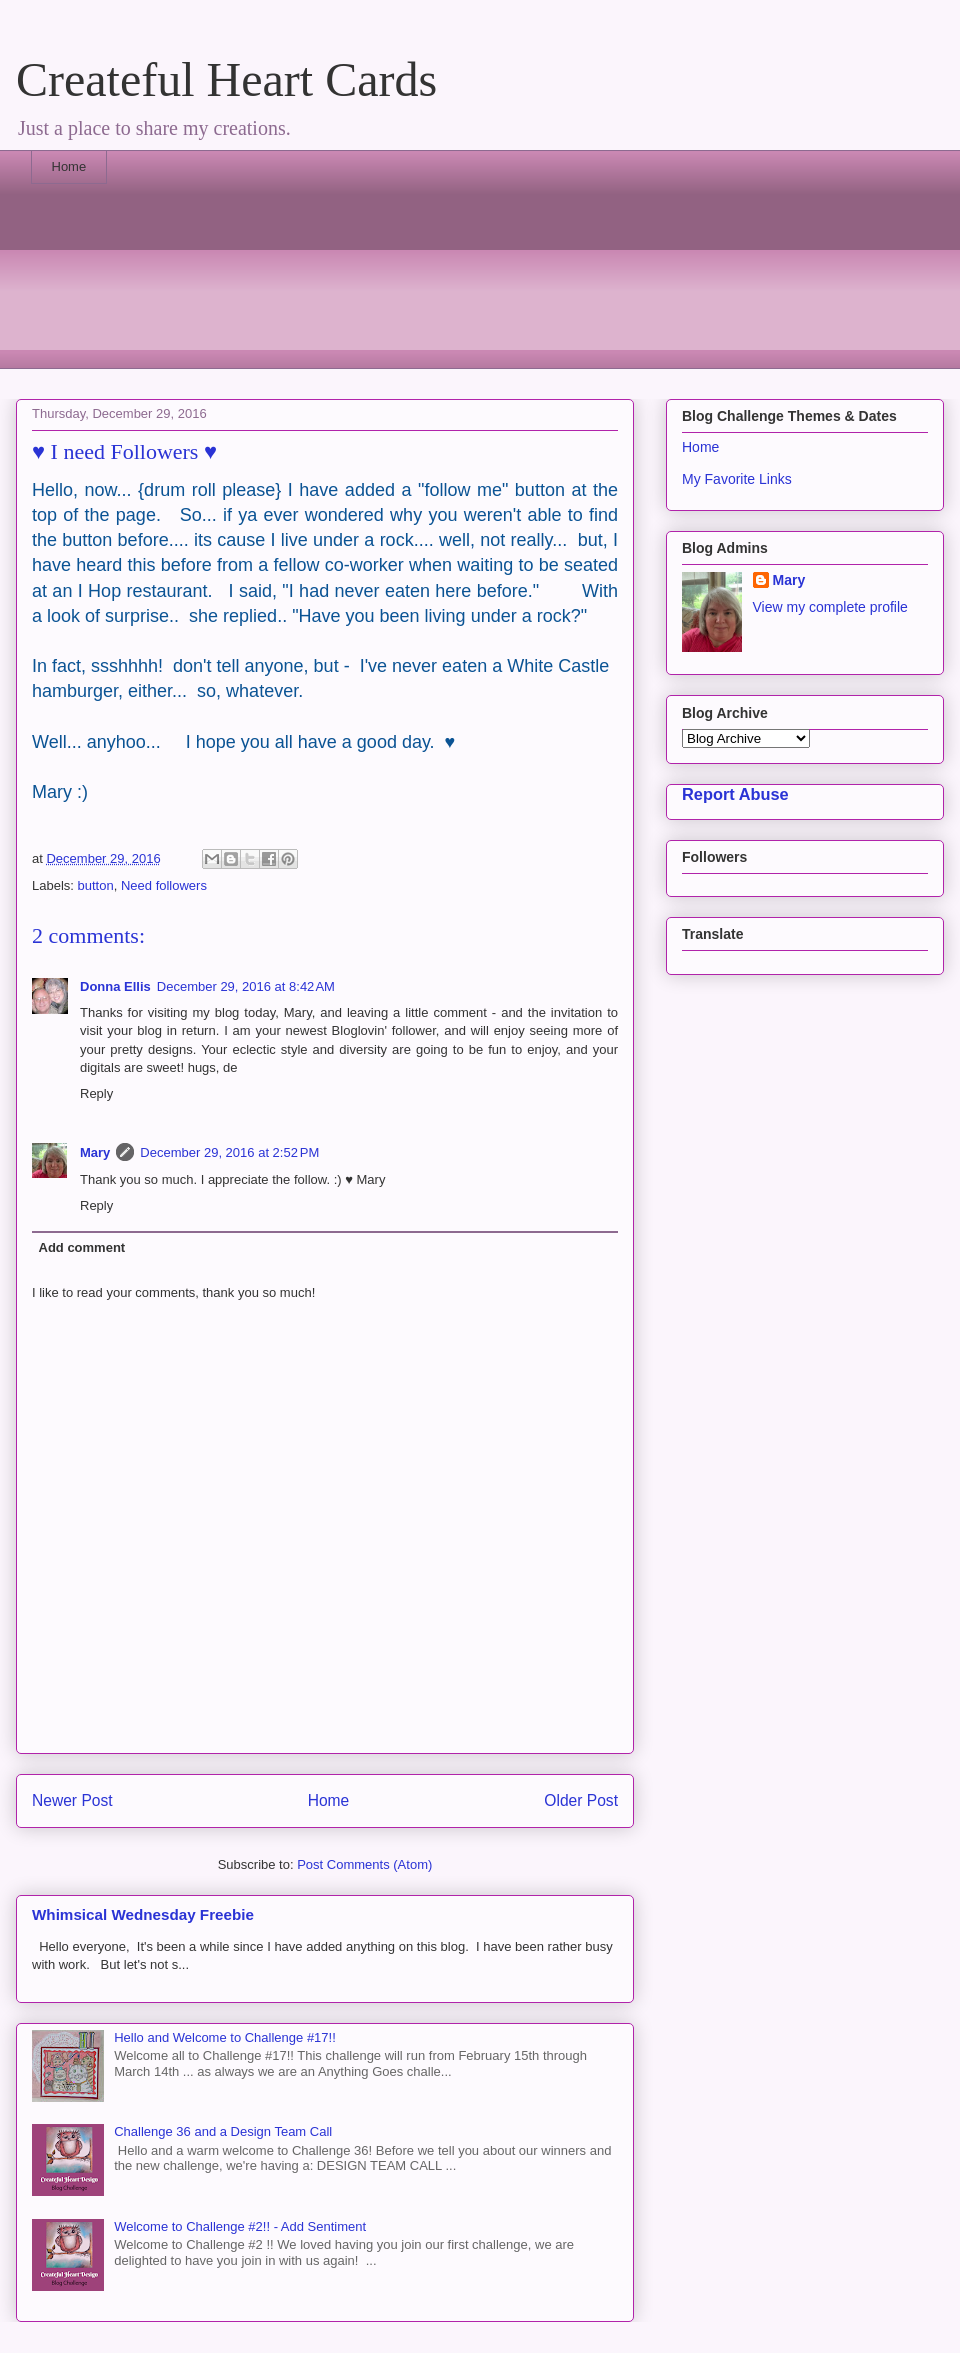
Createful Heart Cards (226, 79)
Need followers (164, 885)
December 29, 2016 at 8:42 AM (246, 986)
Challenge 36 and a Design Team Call (223, 2131)
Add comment (82, 1247)
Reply (96, 1093)
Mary (95, 1152)
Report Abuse (735, 794)
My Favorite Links (737, 479)
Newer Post (72, 1800)
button (96, 885)
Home (69, 166)
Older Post (581, 1800)
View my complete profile (830, 607)
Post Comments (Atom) (364, 1864)
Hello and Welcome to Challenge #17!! (225, 2037)
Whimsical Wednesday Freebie (143, 1914)
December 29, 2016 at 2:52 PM (229, 1152)
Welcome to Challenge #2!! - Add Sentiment (240, 2226)
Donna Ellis (115, 986)
